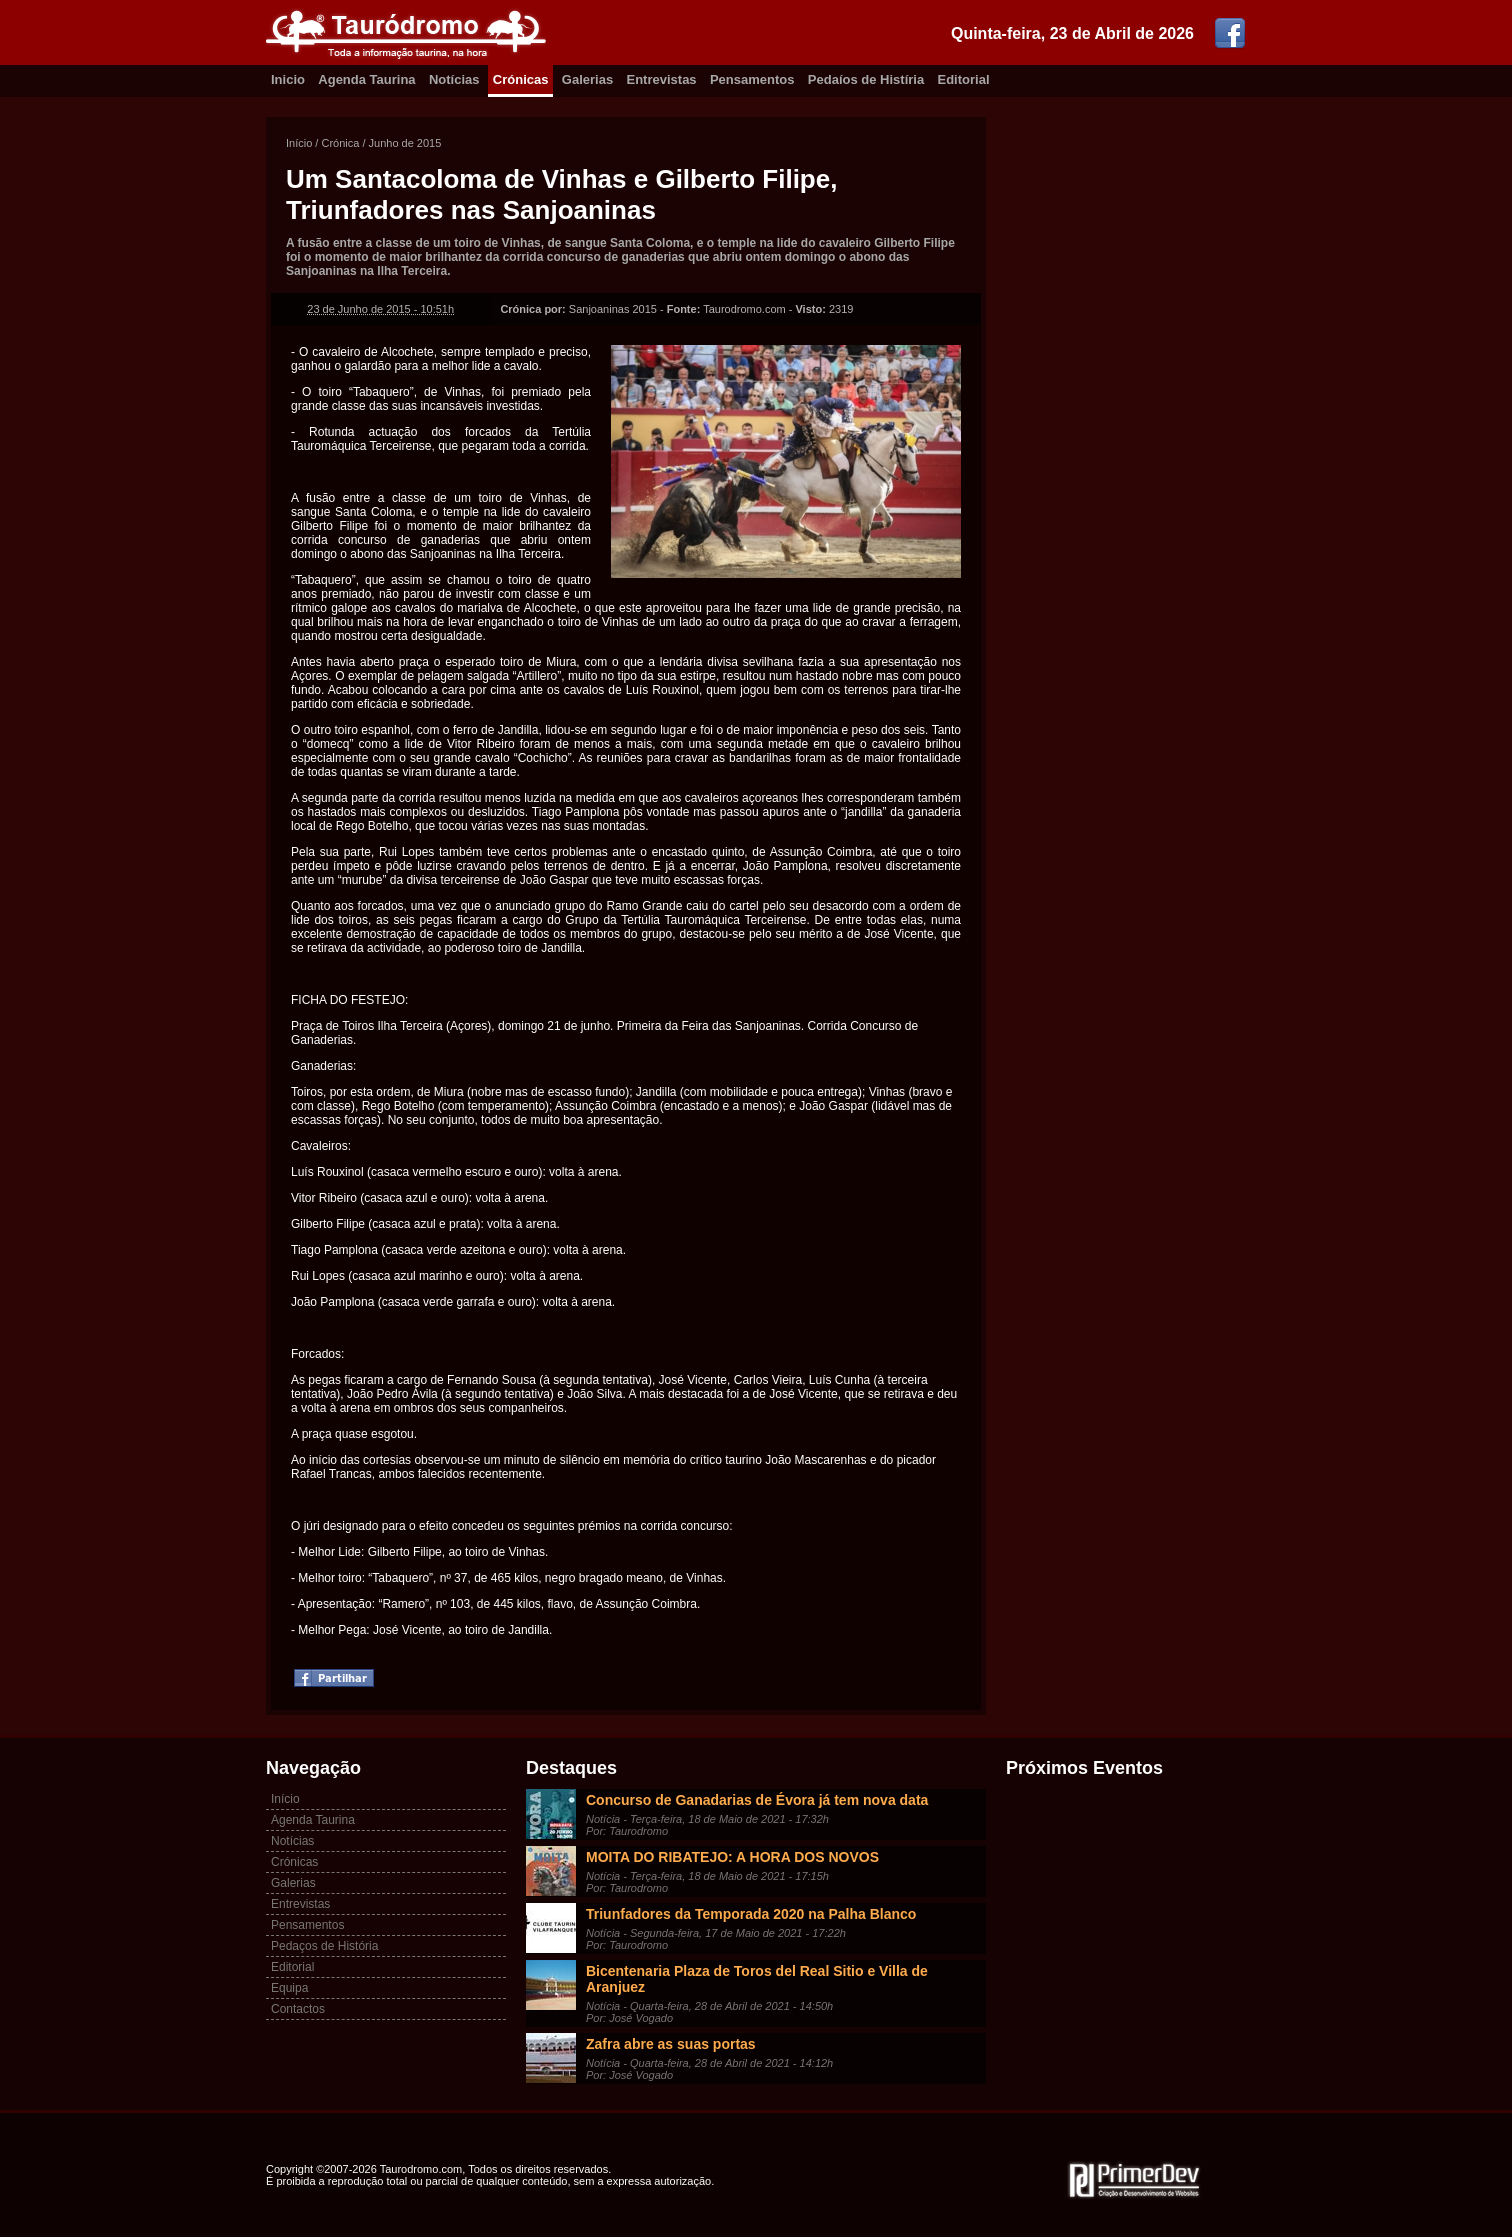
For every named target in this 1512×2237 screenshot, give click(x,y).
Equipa (289, 1988)
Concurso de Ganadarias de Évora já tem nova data (757, 1800)
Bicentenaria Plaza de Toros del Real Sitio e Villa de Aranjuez (757, 1979)
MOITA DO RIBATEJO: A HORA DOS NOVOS (732, 1857)
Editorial (964, 79)
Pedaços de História (324, 1946)
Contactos (298, 2009)
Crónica (340, 143)
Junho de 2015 (405, 143)
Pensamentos (752, 79)
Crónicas (521, 79)
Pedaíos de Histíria (866, 79)
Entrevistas (662, 79)
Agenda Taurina (366, 79)
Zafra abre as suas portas (671, 2044)
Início (299, 143)
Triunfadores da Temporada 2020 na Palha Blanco (751, 1914)
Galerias (587, 79)
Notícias (454, 79)
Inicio (288, 79)
